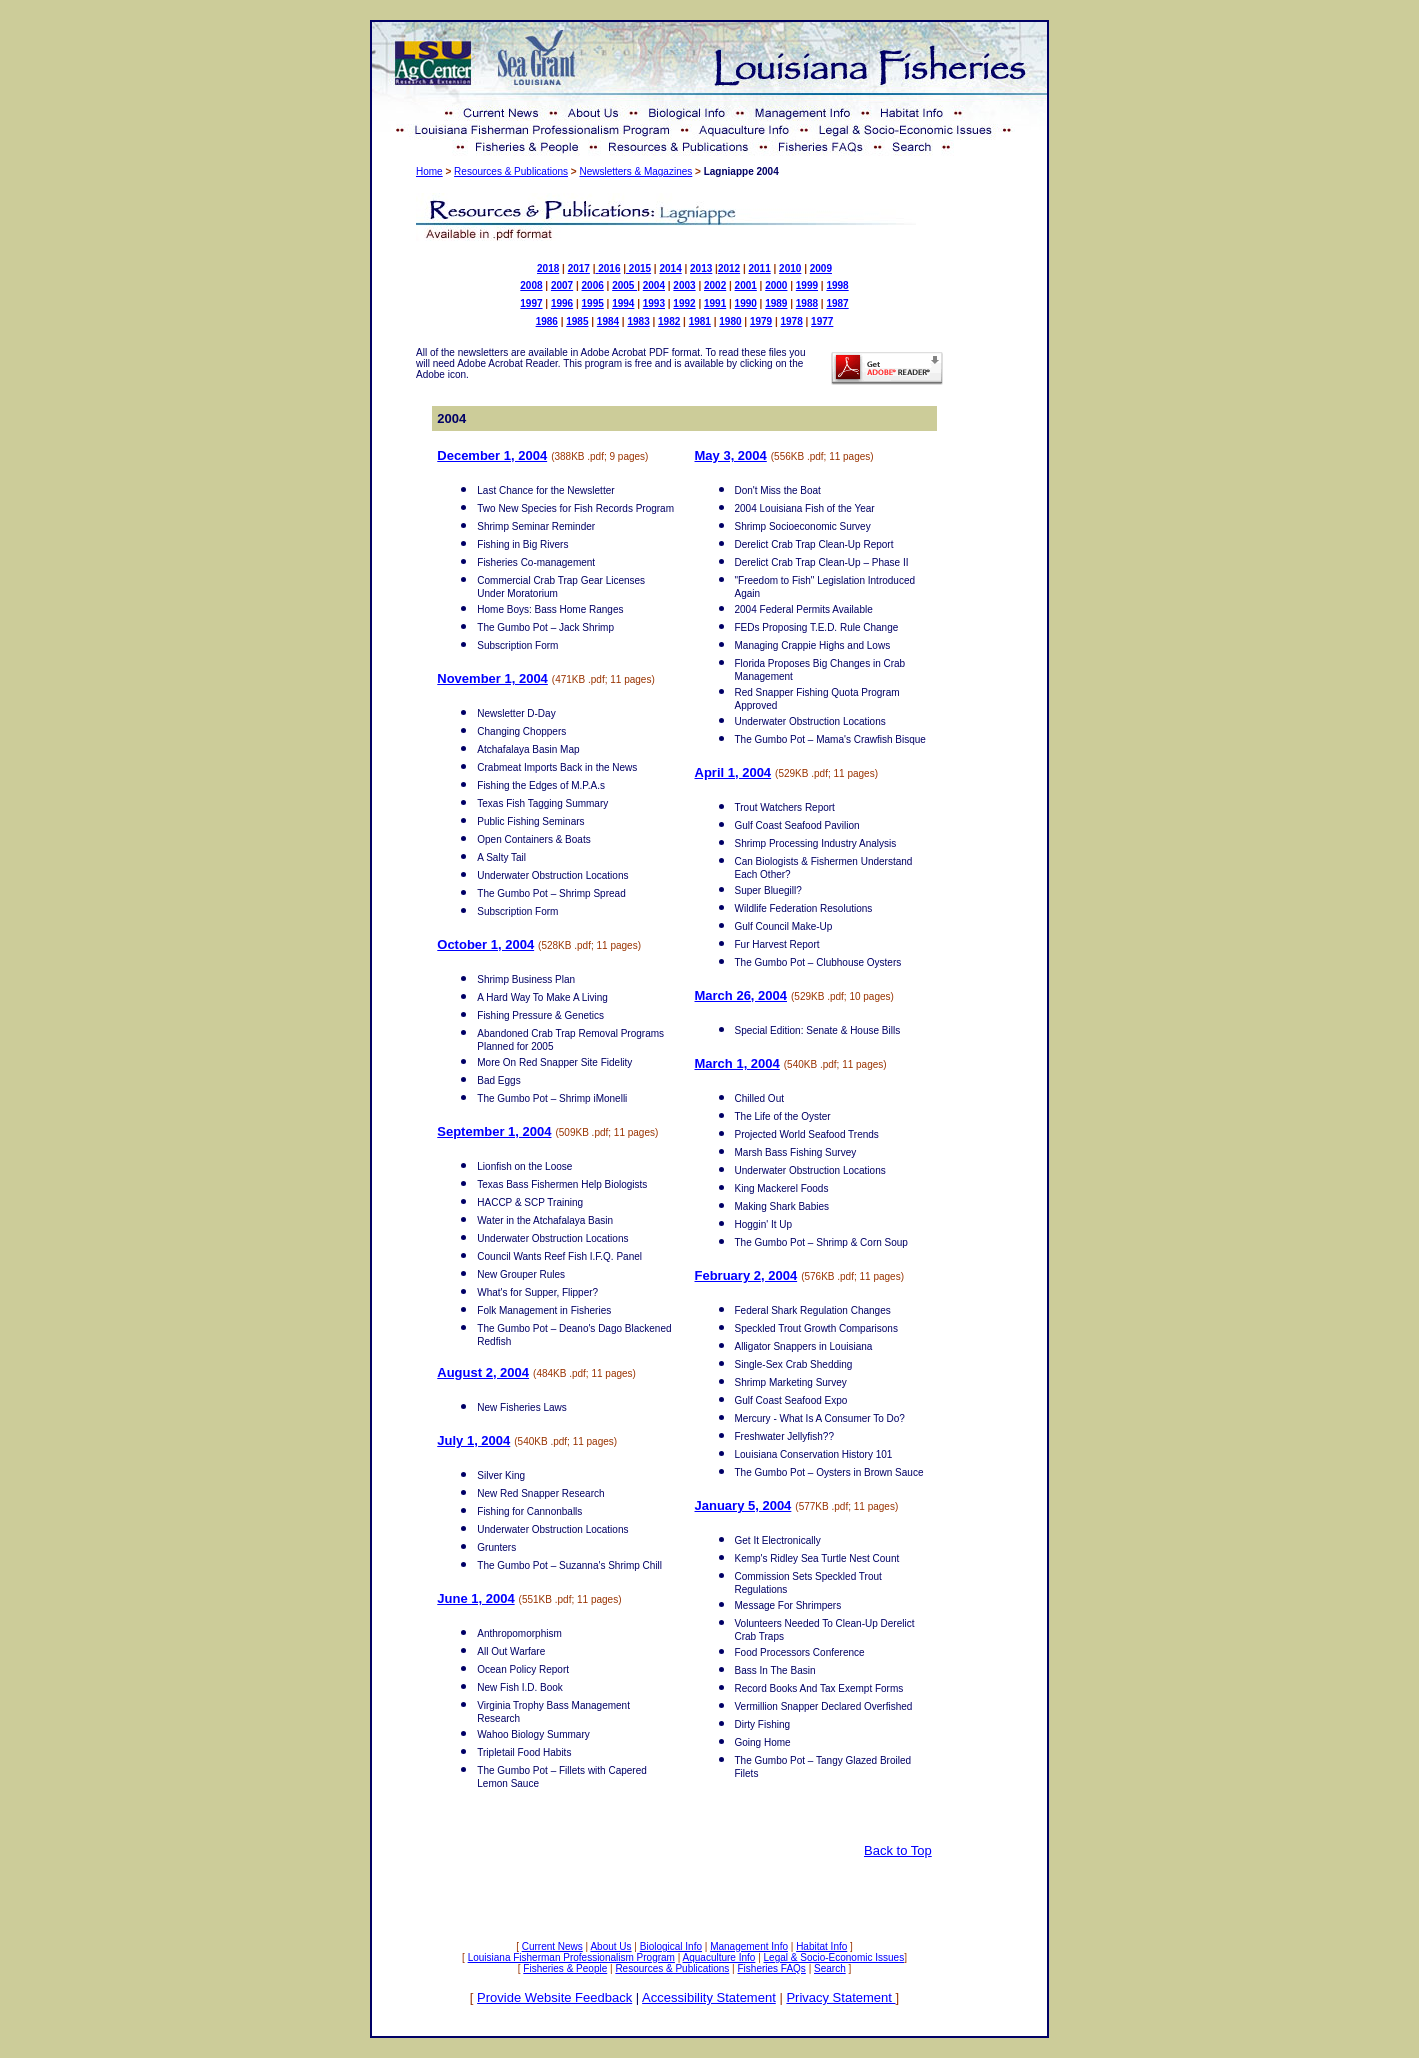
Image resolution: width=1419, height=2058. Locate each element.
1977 (822, 321)
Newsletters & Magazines (635, 171)
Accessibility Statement (709, 1997)
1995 (593, 303)
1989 (776, 303)
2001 (746, 285)
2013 (701, 268)
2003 (684, 285)
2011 (760, 268)
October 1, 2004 (485, 944)
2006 (593, 285)
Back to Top (898, 1850)
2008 (531, 285)
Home (429, 171)
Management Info (749, 1946)
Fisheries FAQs (772, 1968)
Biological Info (671, 1946)
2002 (715, 285)
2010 (790, 268)
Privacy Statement (840, 1997)
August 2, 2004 (483, 1372)
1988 (807, 303)
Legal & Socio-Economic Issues (834, 1957)
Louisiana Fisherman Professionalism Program (571, 1957)
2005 (624, 285)
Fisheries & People (565, 1968)
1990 (746, 303)
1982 (669, 321)
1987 (837, 303)
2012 (729, 268)
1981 (700, 321)
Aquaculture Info (719, 1957)
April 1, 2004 (733, 772)
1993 (654, 303)
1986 (547, 321)
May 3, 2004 (731, 455)
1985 (577, 321)
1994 (623, 303)
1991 (715, 303)
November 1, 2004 (492, 678)
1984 (608, 321)
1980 (730, 321)
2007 (562, 285)
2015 (638, 268)
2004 (654, 285)
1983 (638, 321)
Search (830, 1968)
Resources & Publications (511, 171)
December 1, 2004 (492, 455)
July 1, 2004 (473, 1440)
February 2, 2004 (746, 1275)
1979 (761, 321)
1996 (562, 303)
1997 (531, 303)
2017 (579, 268)
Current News (552, 1946)
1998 (837, 285)
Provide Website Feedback (554, 1997)
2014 (670, 268)
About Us (610, 1946)
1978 (792, 321)
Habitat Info (821, 1946)
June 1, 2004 (475, 1598)
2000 (776, 285)
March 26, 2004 (741, 995)
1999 (807, 285)
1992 (684, 303)
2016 (609, 268)
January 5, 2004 (743, 1505)
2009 (821, 268)
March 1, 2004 (737, 1063)
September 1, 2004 (494, 1131)
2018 (548, 268)
